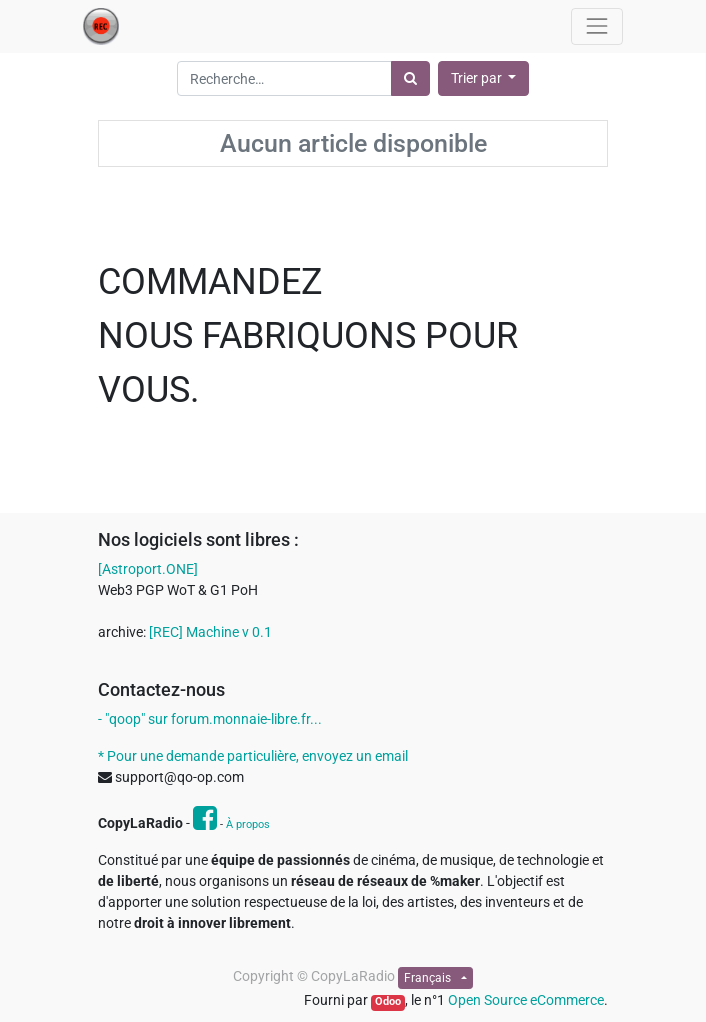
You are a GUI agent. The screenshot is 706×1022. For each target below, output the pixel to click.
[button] (484, 78)
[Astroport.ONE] (148, 569)
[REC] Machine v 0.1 (210, 632)
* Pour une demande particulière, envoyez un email (253, 756)
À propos (248, 824)
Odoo (388, 1001)
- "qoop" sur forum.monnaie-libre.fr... (210, 719)
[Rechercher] (410, 78)
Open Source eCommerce (526, 1000)
